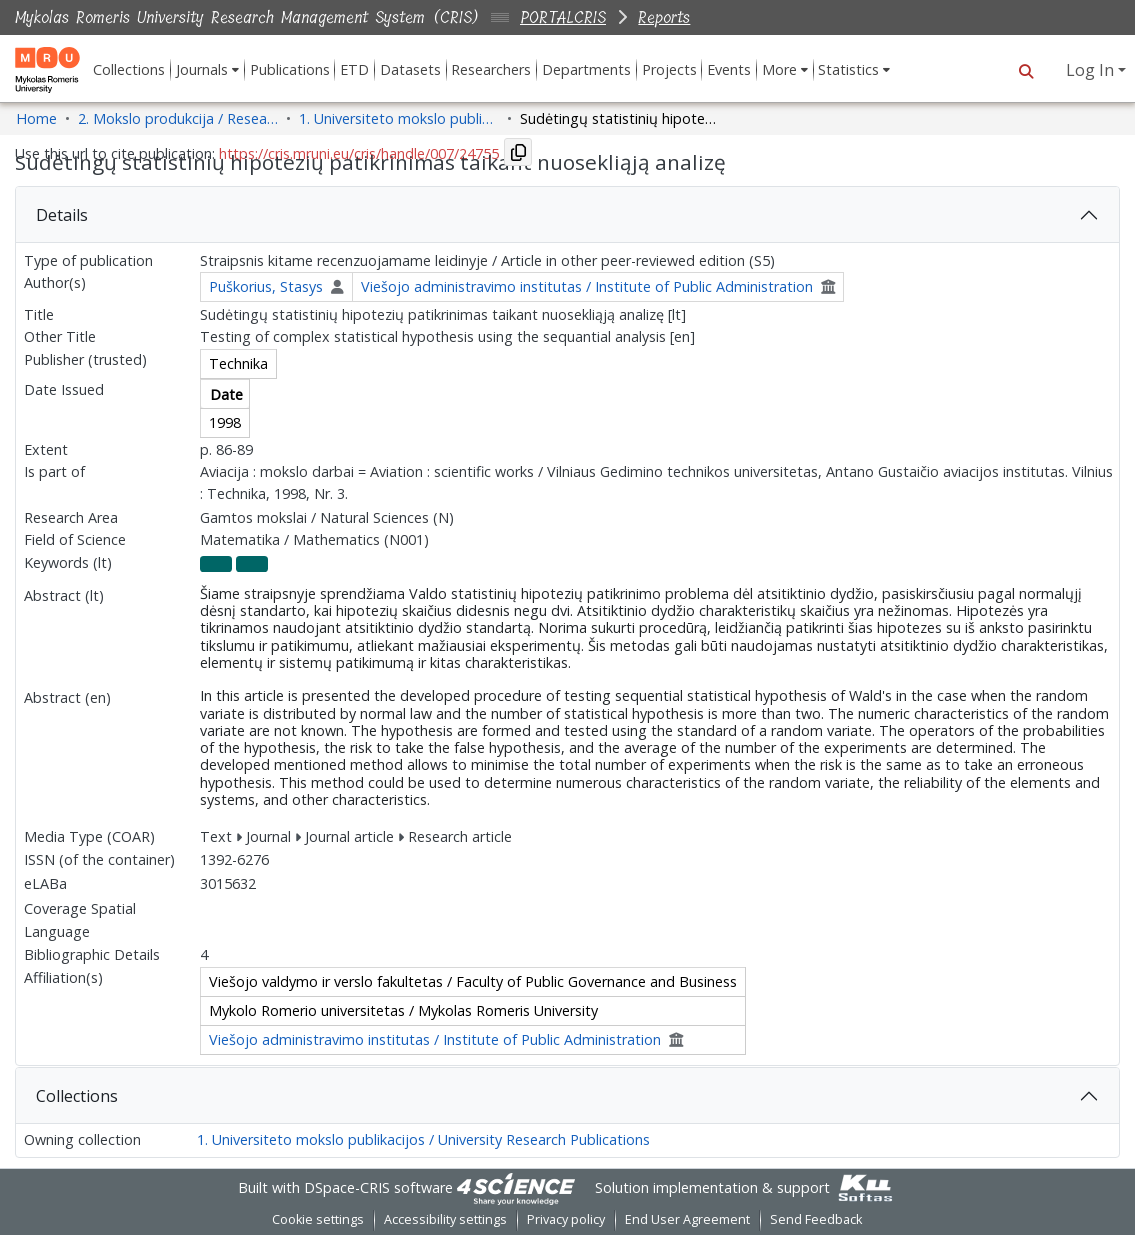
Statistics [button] (848, 69)
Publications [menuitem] (290, 69)
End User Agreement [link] (687, 1219)
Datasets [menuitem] (410, 69)
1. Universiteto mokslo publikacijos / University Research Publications (423, 1139)
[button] (1025, 70)
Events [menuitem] (729, 69)
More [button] (779, 69)
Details (62, 215)
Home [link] (36, 118)
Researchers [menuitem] (491, 69)
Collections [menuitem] (129, 69)
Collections (77, 1096)
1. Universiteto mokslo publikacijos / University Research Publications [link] (399, 118)
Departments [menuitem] (586, 69)
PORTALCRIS (563, 17)
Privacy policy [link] (566, 1219)
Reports (664, 17)
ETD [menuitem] (354, 69)
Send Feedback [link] (816, 1219)
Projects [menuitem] (669, 69)
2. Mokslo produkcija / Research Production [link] (178, 118)
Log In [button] (1092, 70)
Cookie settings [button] (318, 1219)
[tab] (567, 215)
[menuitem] (207, 70)
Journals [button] (202, 69)
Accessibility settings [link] (445, 1219)
